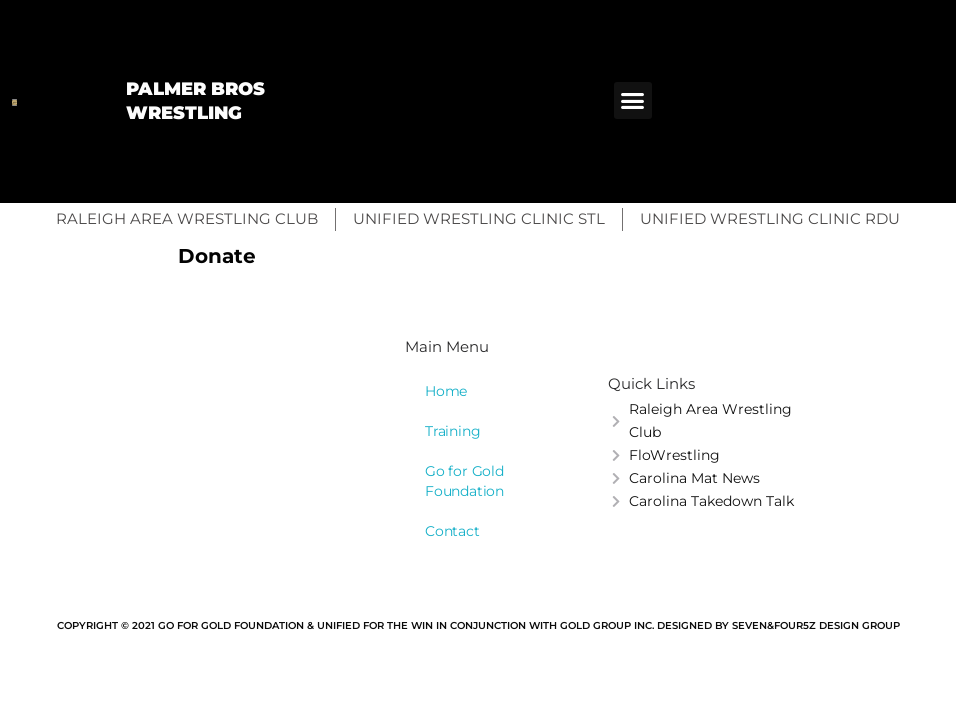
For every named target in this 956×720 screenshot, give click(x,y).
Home (446, 391)
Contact (452, 531)
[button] (633, 101)
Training (452, 431)
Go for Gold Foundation (464, 481)
